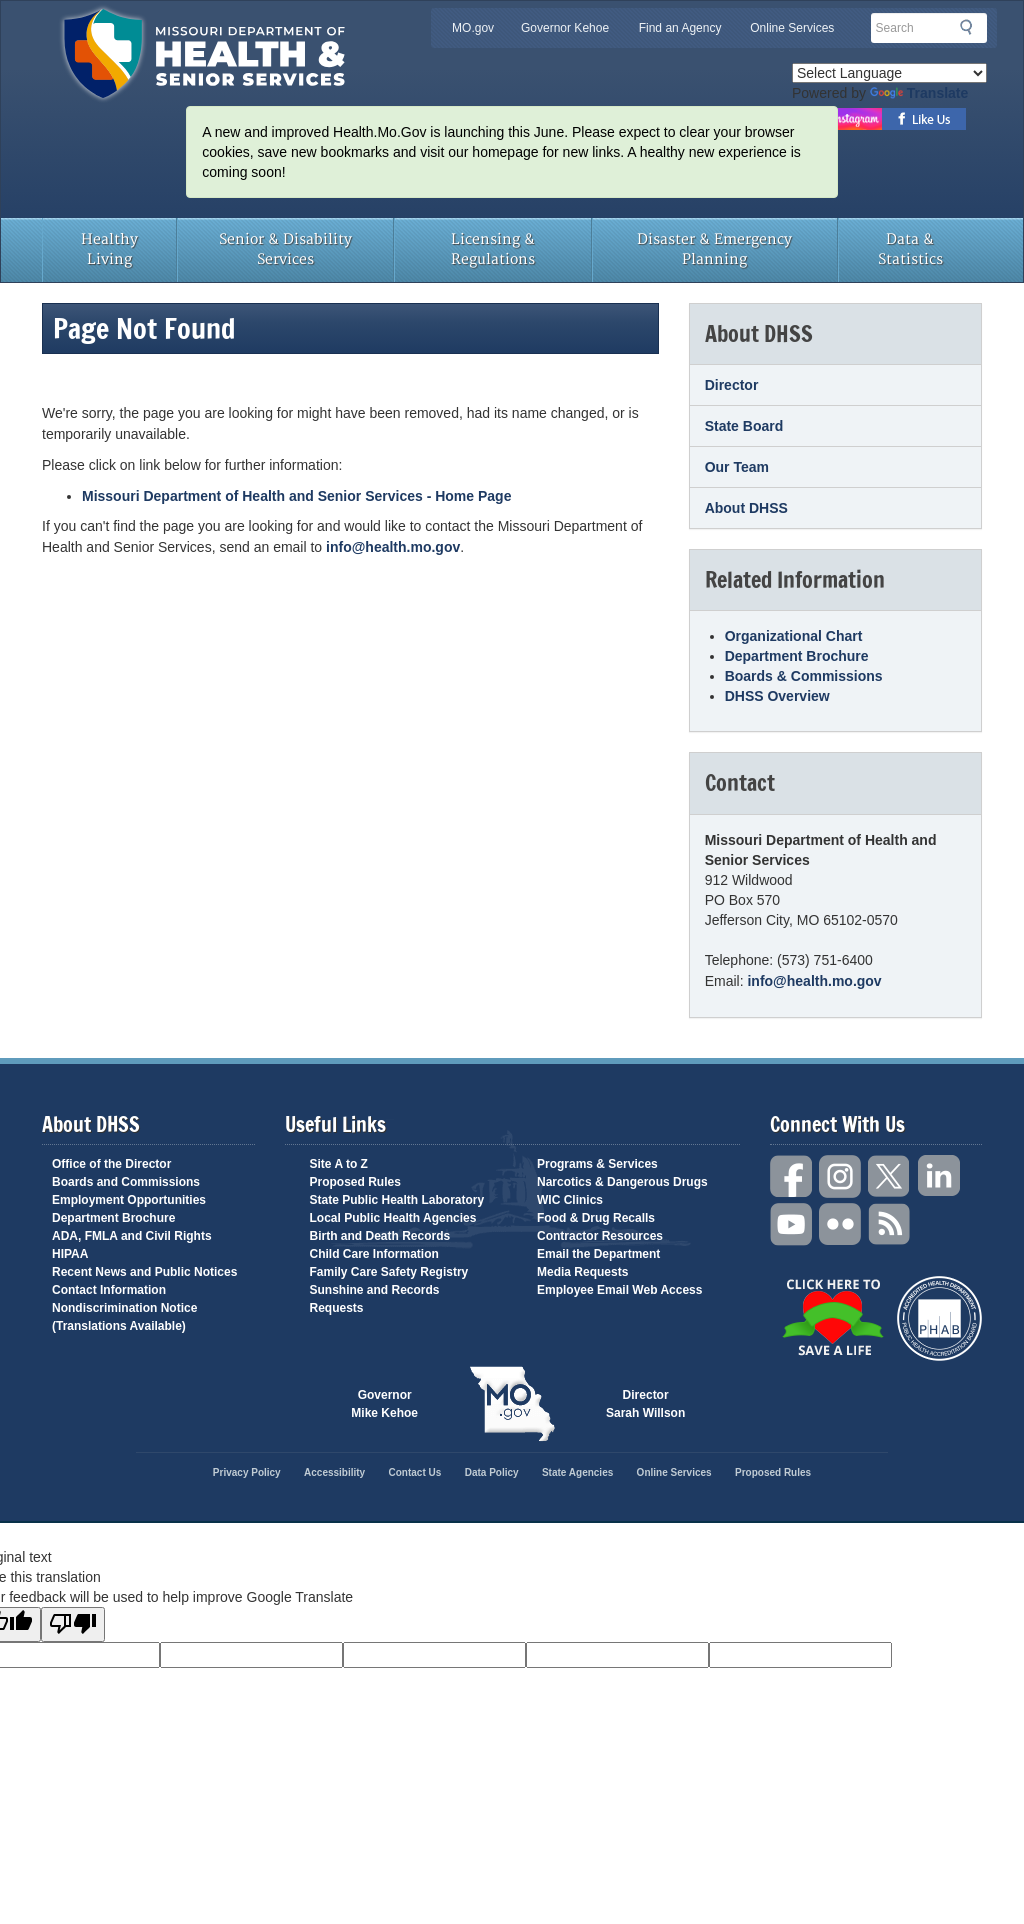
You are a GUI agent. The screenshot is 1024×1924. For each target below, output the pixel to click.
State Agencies (577, 1472)
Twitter (890, 1176)
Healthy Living (109, 249)
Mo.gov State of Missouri (512, 1404)
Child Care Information (374, 1254)
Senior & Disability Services (285, 249)
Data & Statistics (910, 249)
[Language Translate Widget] (889, 73)
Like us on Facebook (924, 119)
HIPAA (70, 1254)
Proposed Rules (355, 1182)
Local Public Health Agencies (393, 1218)
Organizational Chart (794, 636)
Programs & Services (597, 1164)
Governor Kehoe (565, 28)
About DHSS (746, 508)
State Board (744, 426)
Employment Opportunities (129, 1200)
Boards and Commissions (126, 1182)
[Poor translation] (73, 1624)
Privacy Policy (247, 1472)
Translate (919, 93)
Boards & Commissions (804, 676)
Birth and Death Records (380, 1236)
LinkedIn (939, 1176)
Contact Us (415, 1472)
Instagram (841, 1176)
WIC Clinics (570, 1200)
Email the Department (598, 1254)
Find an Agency (680, 28)
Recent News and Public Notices (144, 1272)
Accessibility (334, 1472)
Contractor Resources (600, 1236)
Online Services (792, 28)
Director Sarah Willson (645, 1404)
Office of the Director (111, 1164)
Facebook (792, 1176)
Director (732, 385)
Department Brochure (797, 656)
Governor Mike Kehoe (384, 1404)
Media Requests (582, 1272)
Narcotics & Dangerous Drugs (622, 1182)
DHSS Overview (777, 696)
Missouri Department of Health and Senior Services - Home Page (296, 496)
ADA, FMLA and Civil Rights (132, 1236)
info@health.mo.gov (393, 547)
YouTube (792, 1224)
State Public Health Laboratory (397, 1200)
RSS (890, 1224)
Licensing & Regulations (493, 249)
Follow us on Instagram (854, 119)
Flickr (841, 1224)
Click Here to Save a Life (832, 1317)
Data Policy (492, 1472)
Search (972, 27)
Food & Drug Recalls (596, 1218)
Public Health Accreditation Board (939, 1318)
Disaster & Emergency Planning (714, 249)
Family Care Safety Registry (389, 1272)
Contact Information (109, 1290)
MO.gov (473, 28)
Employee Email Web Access (619, 1290)
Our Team (737, 467)
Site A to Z (339, 1164)
